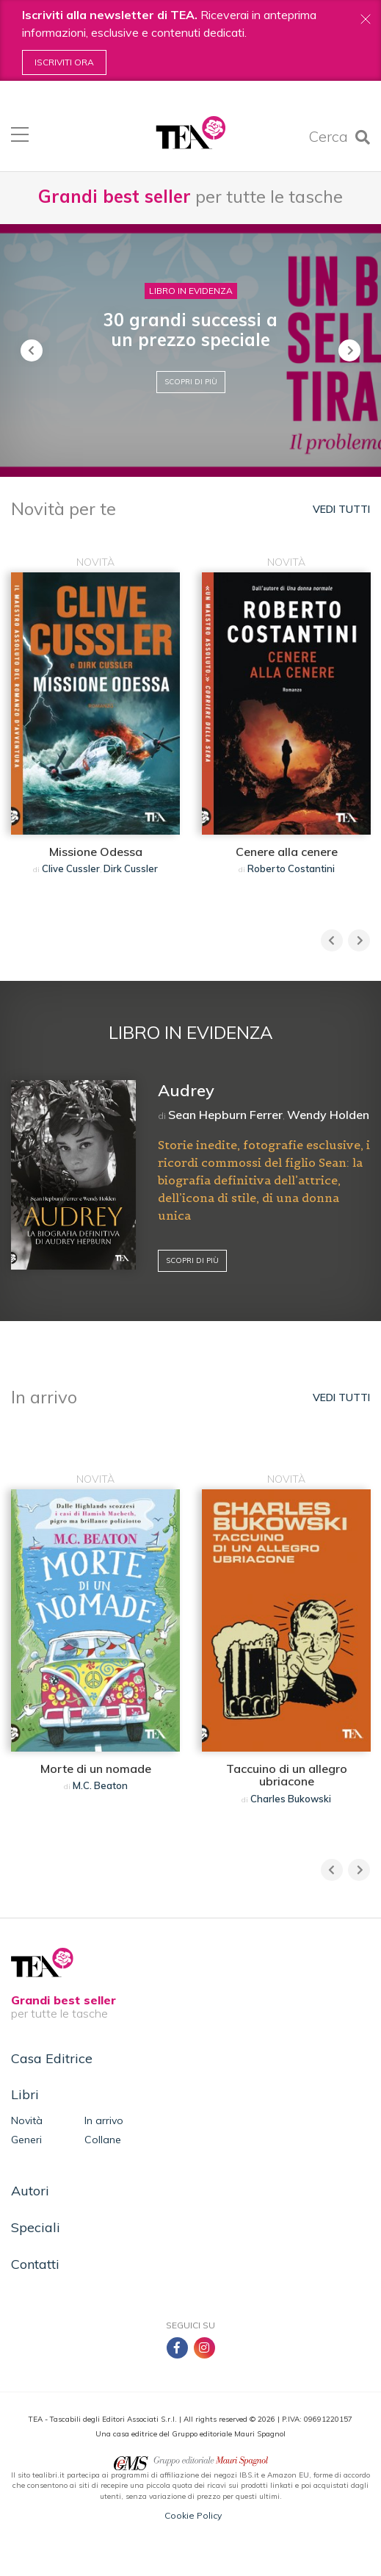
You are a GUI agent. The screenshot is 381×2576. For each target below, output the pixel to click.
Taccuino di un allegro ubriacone (286, 1775)
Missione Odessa (95, 851)
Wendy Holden (328, 1114)
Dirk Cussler (131, 868)
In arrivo (103, 2120)
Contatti (35, 2264)
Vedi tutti (341, 509)
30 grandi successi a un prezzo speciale (190, 329)
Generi (26, 2139)
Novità (27, 2120)
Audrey (186, 1090)
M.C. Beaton (100, 1785)
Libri (25, 2094)
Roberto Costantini (291, 868)
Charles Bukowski (290, 1799)
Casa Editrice (51, 2058)
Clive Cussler (71, 868)
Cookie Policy (193, 2515)
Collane (102, 2139)
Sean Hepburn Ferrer (225, 1114)
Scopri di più (190, 381)
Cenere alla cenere (287, 851)
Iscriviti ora (64, 62)
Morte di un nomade (95, 1768)
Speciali (35, 2227)
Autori (30, 2190)
